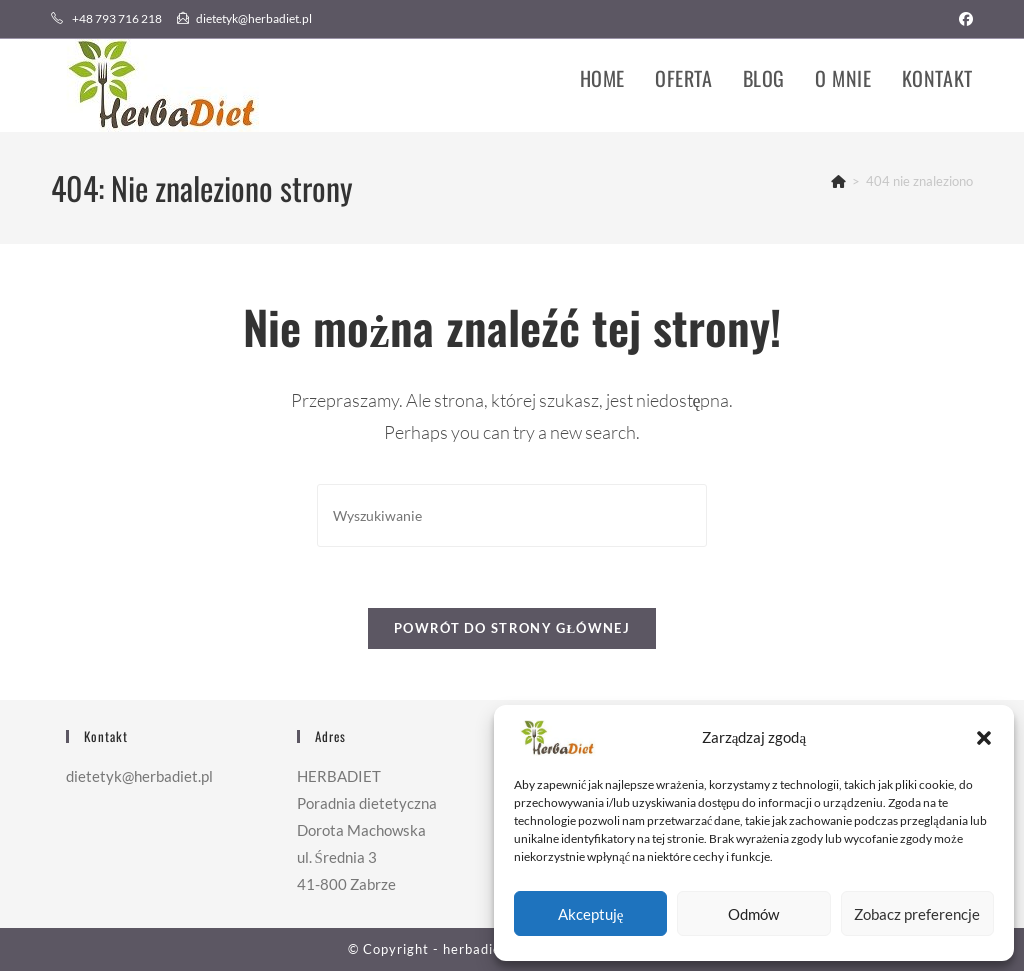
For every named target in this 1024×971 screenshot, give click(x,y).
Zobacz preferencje (917, 914)
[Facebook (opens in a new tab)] (963, 19)
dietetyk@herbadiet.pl (244, 18)
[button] (984, 738)
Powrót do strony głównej (512, 628)
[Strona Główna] (838, 181)
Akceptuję (591, 914)
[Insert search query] (512, 515)
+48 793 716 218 (107, 18)
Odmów (753, 914)
